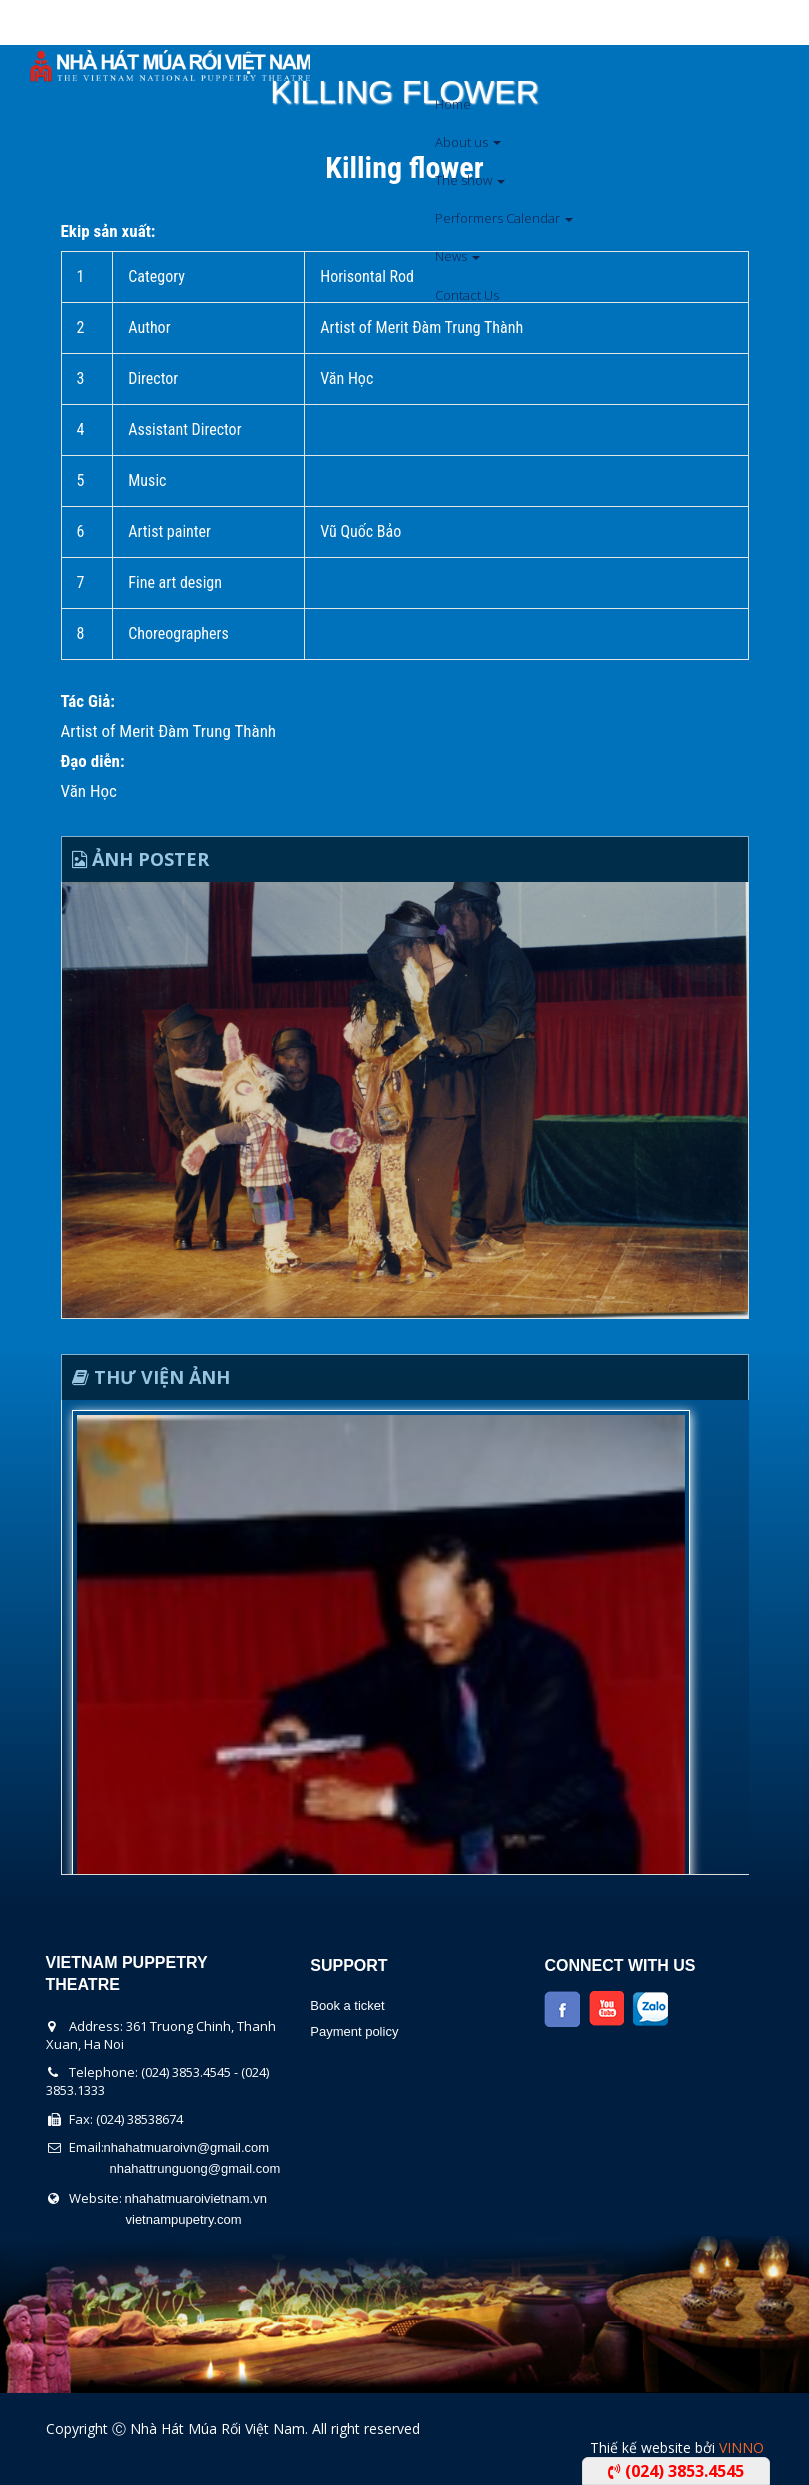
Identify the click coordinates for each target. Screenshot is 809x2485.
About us (468, 142)
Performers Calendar (504, 218)
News (457, 256)
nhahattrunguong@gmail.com (195, 2168)
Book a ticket (347, 2005)
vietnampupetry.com (184, 2219)
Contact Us (467, 295)
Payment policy (354, 2031)
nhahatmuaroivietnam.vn (196, 2198)
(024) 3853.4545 (676, 2471)
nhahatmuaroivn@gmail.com (187, 2147)
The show (470, 180)
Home (453, 104)
